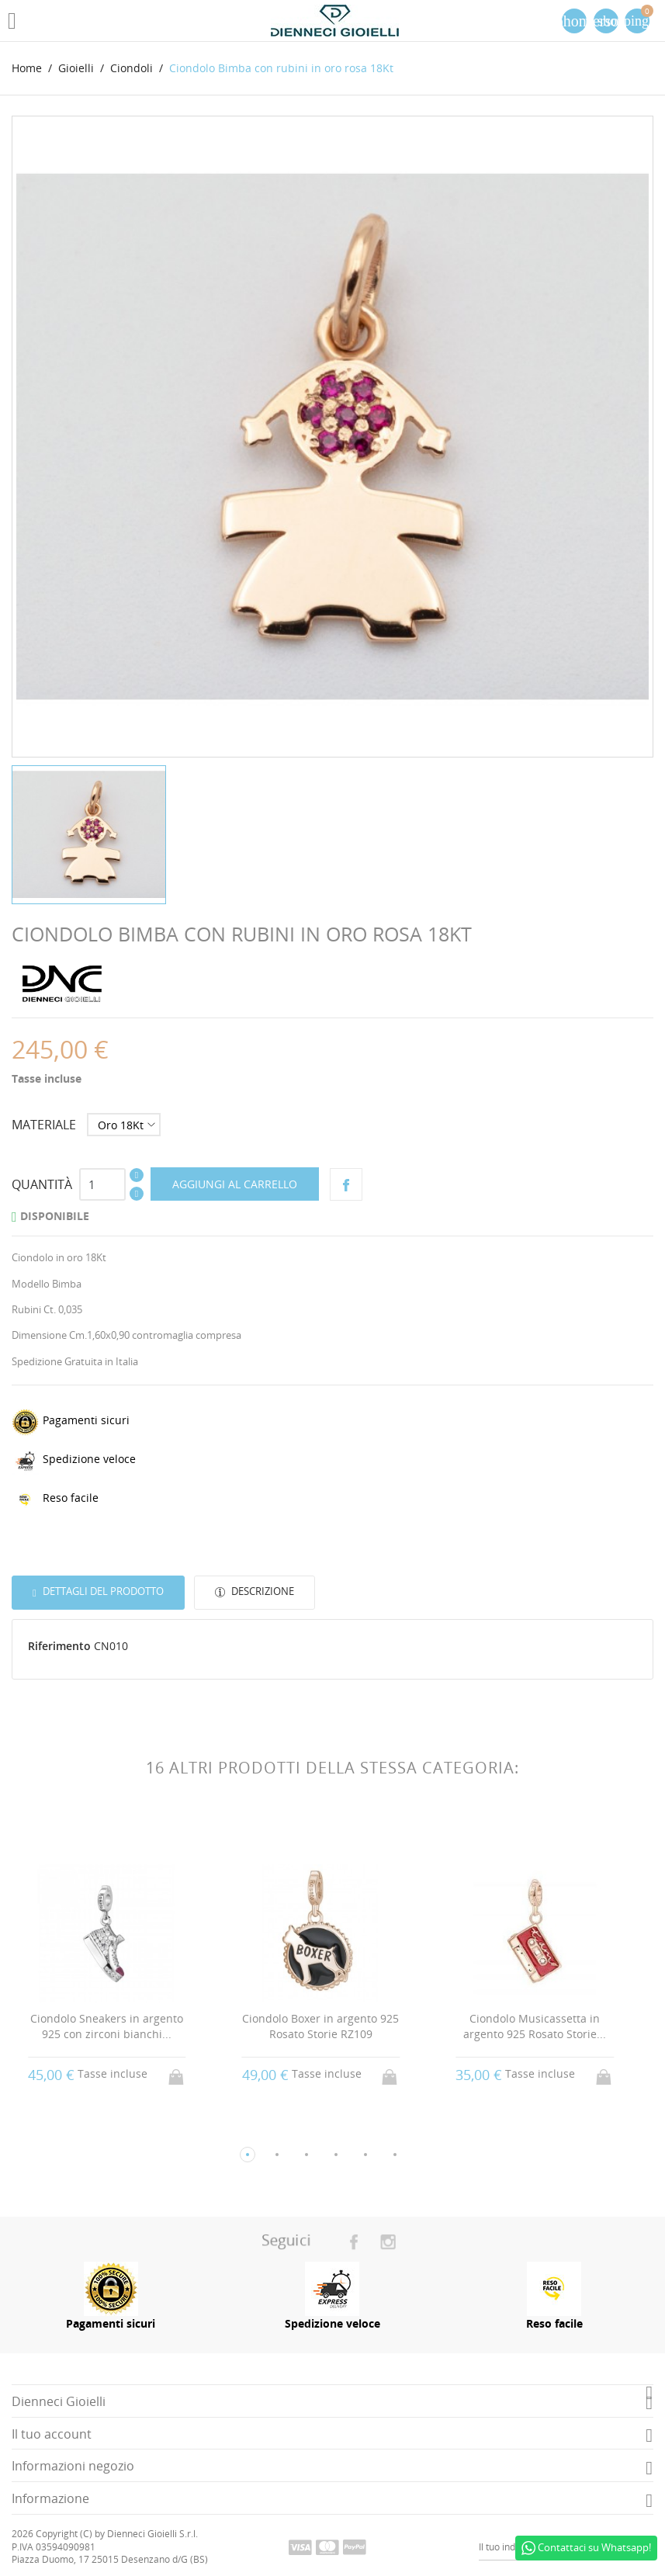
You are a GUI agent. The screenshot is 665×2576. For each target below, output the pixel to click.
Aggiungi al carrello (234, 1184)
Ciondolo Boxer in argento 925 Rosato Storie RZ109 (326, 2026)
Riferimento (59, 1645)
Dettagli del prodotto (102, 1591)
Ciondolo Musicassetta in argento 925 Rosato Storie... (540, 2026)
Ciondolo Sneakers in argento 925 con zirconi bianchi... (112, 2026)
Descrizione (261, 1591)
